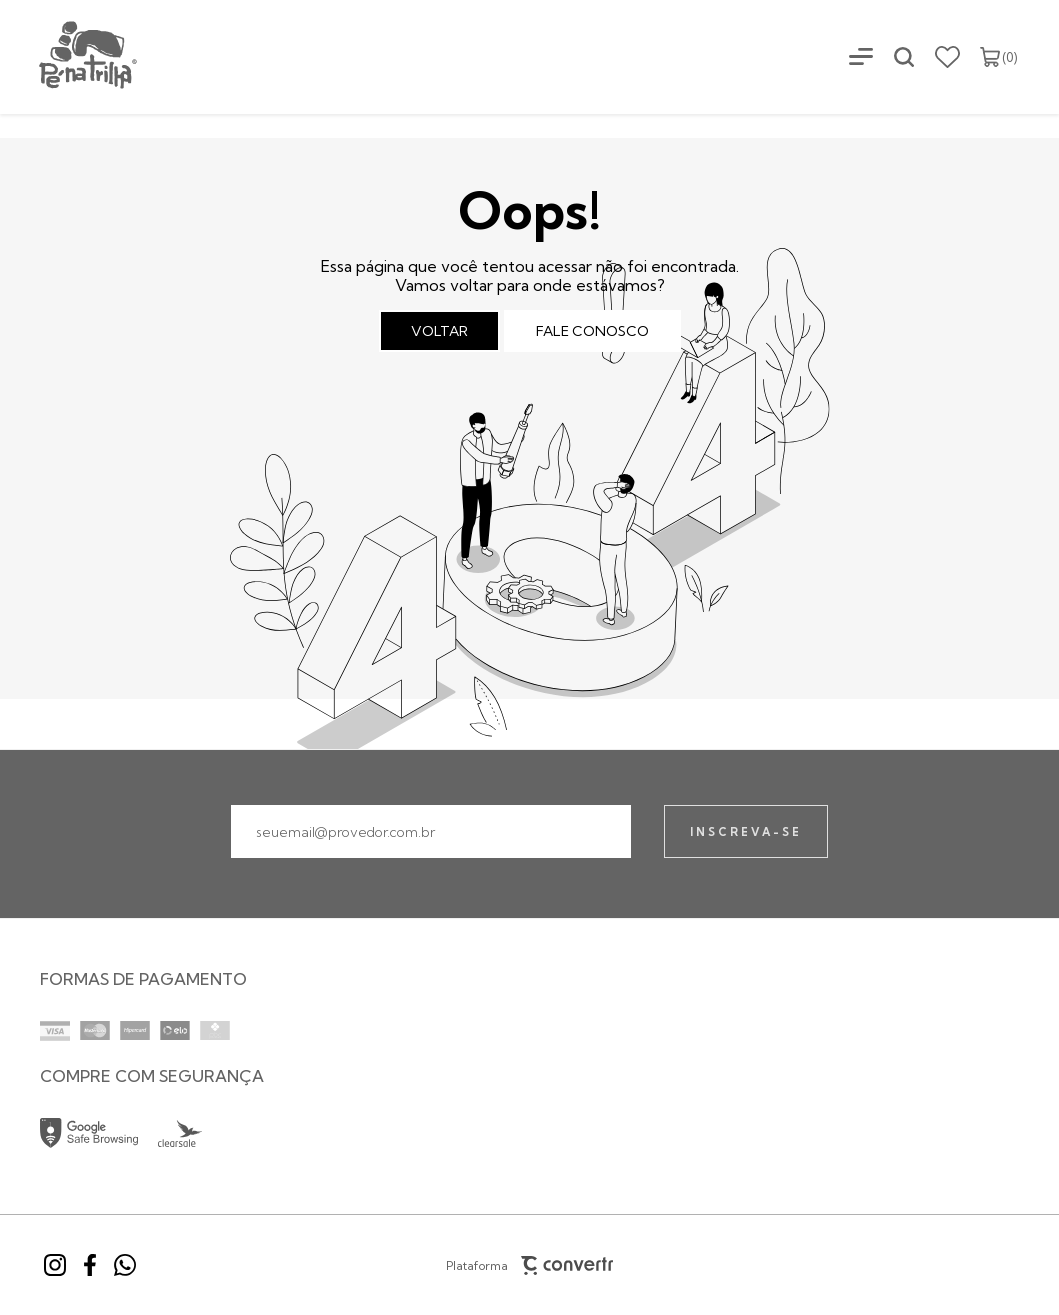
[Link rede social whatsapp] (125, 1265)
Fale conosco (592, 331)
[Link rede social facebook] (90, 1265)
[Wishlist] (947, 57)
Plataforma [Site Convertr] (530, 1265)
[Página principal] (70, 56)
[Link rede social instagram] (55, 1265)
